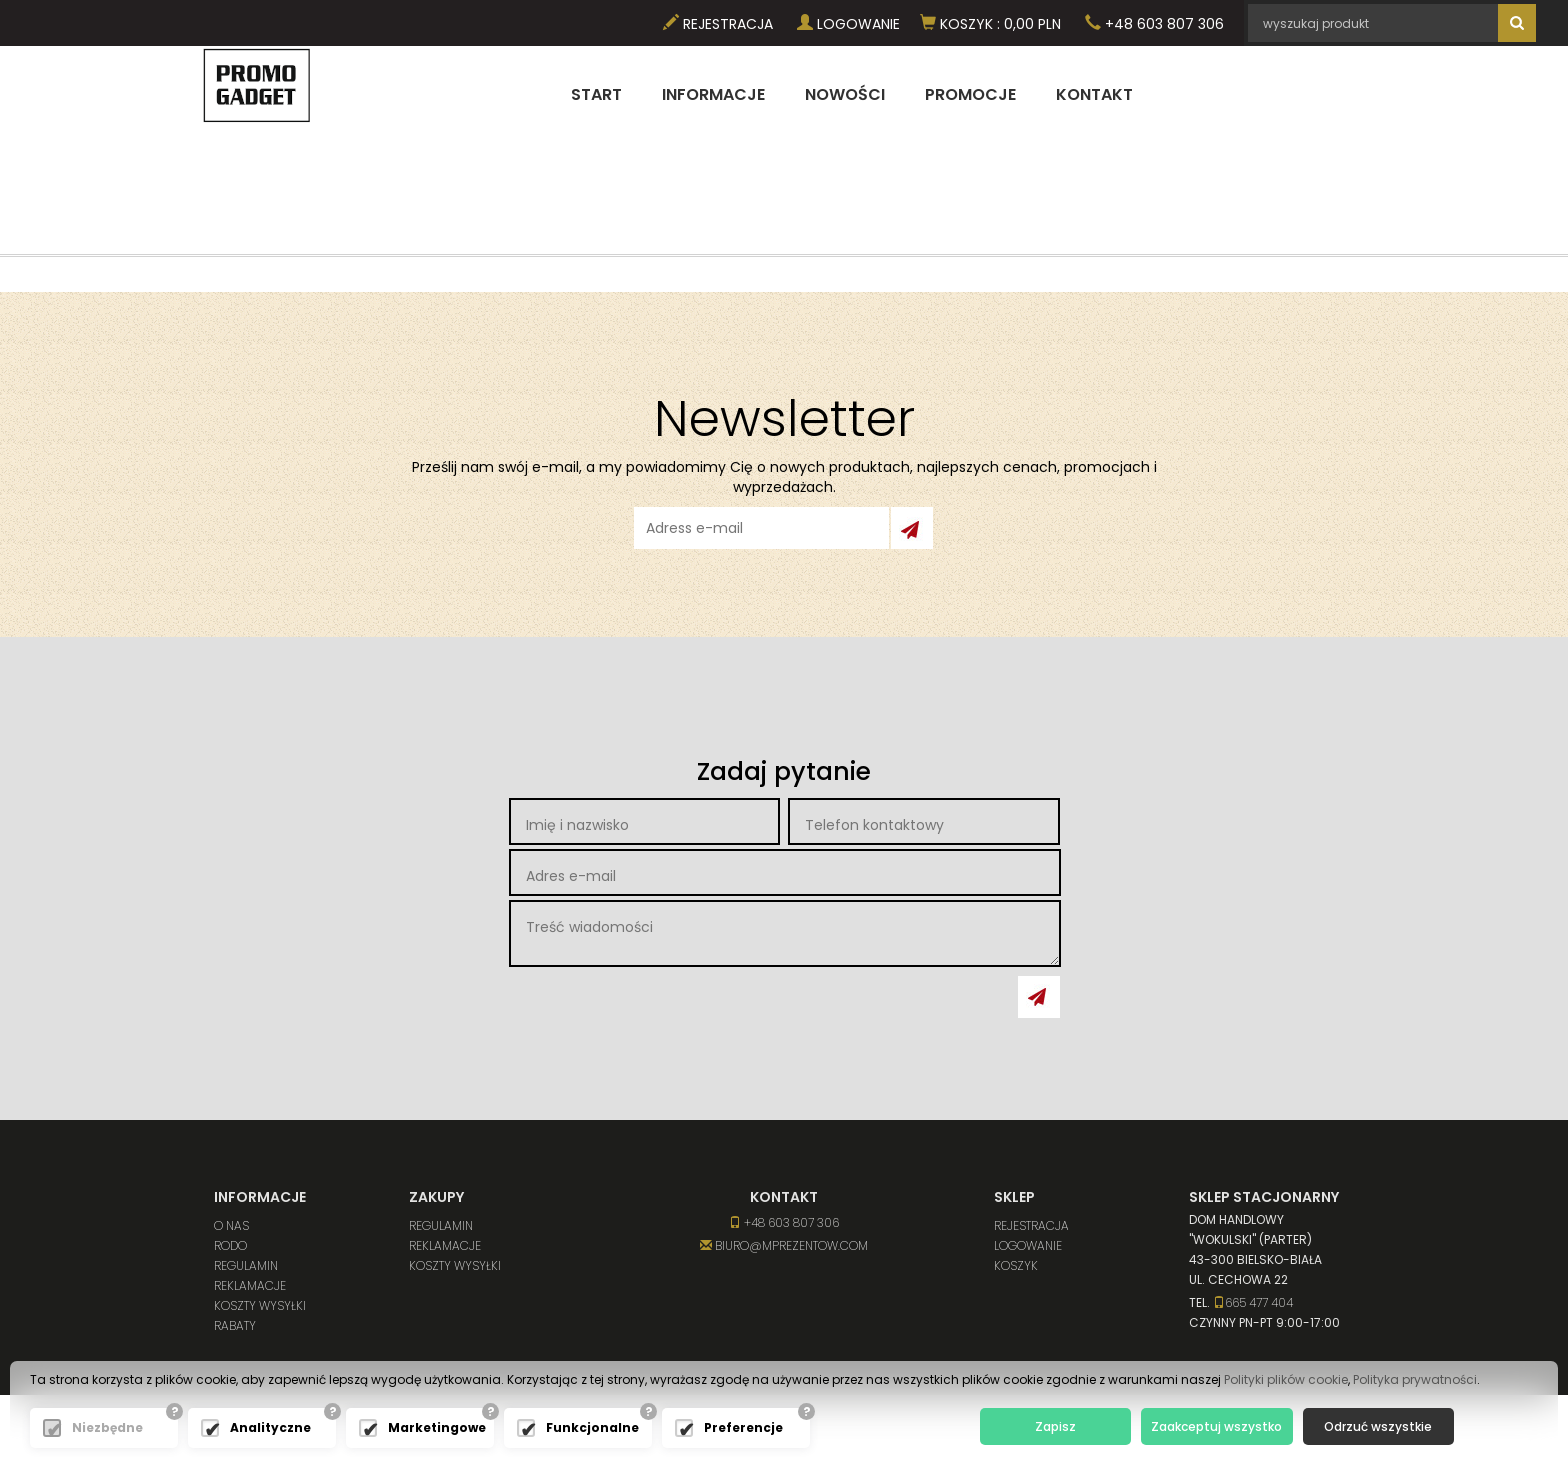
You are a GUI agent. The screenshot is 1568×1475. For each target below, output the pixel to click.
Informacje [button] (713, 94)
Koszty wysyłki (260, 1305)
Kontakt (1094, 94)
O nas (231, 1225)
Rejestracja (718, 24)
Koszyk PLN (990, 24)
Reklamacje (250, 1285)
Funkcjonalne (592, 1427)
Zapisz (1055, 1426)
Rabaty (235, 1325)
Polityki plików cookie (1286, 1379)
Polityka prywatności (1415, 1379)
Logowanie (848, 24)
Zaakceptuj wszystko (1216, 1426)
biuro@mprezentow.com (784, 1245)
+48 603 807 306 (1154, 24)
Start (596, 94)
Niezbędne (107, 1427)
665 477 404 (1253, 1302)
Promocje (970, 94)
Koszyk (1016, 1265)
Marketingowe (436, 1427)
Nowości (845, 94)
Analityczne (270, 1427)
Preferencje (743, 1427)
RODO (230, 1245)
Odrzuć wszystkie (1378, 1426)
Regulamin (246, 1265)
